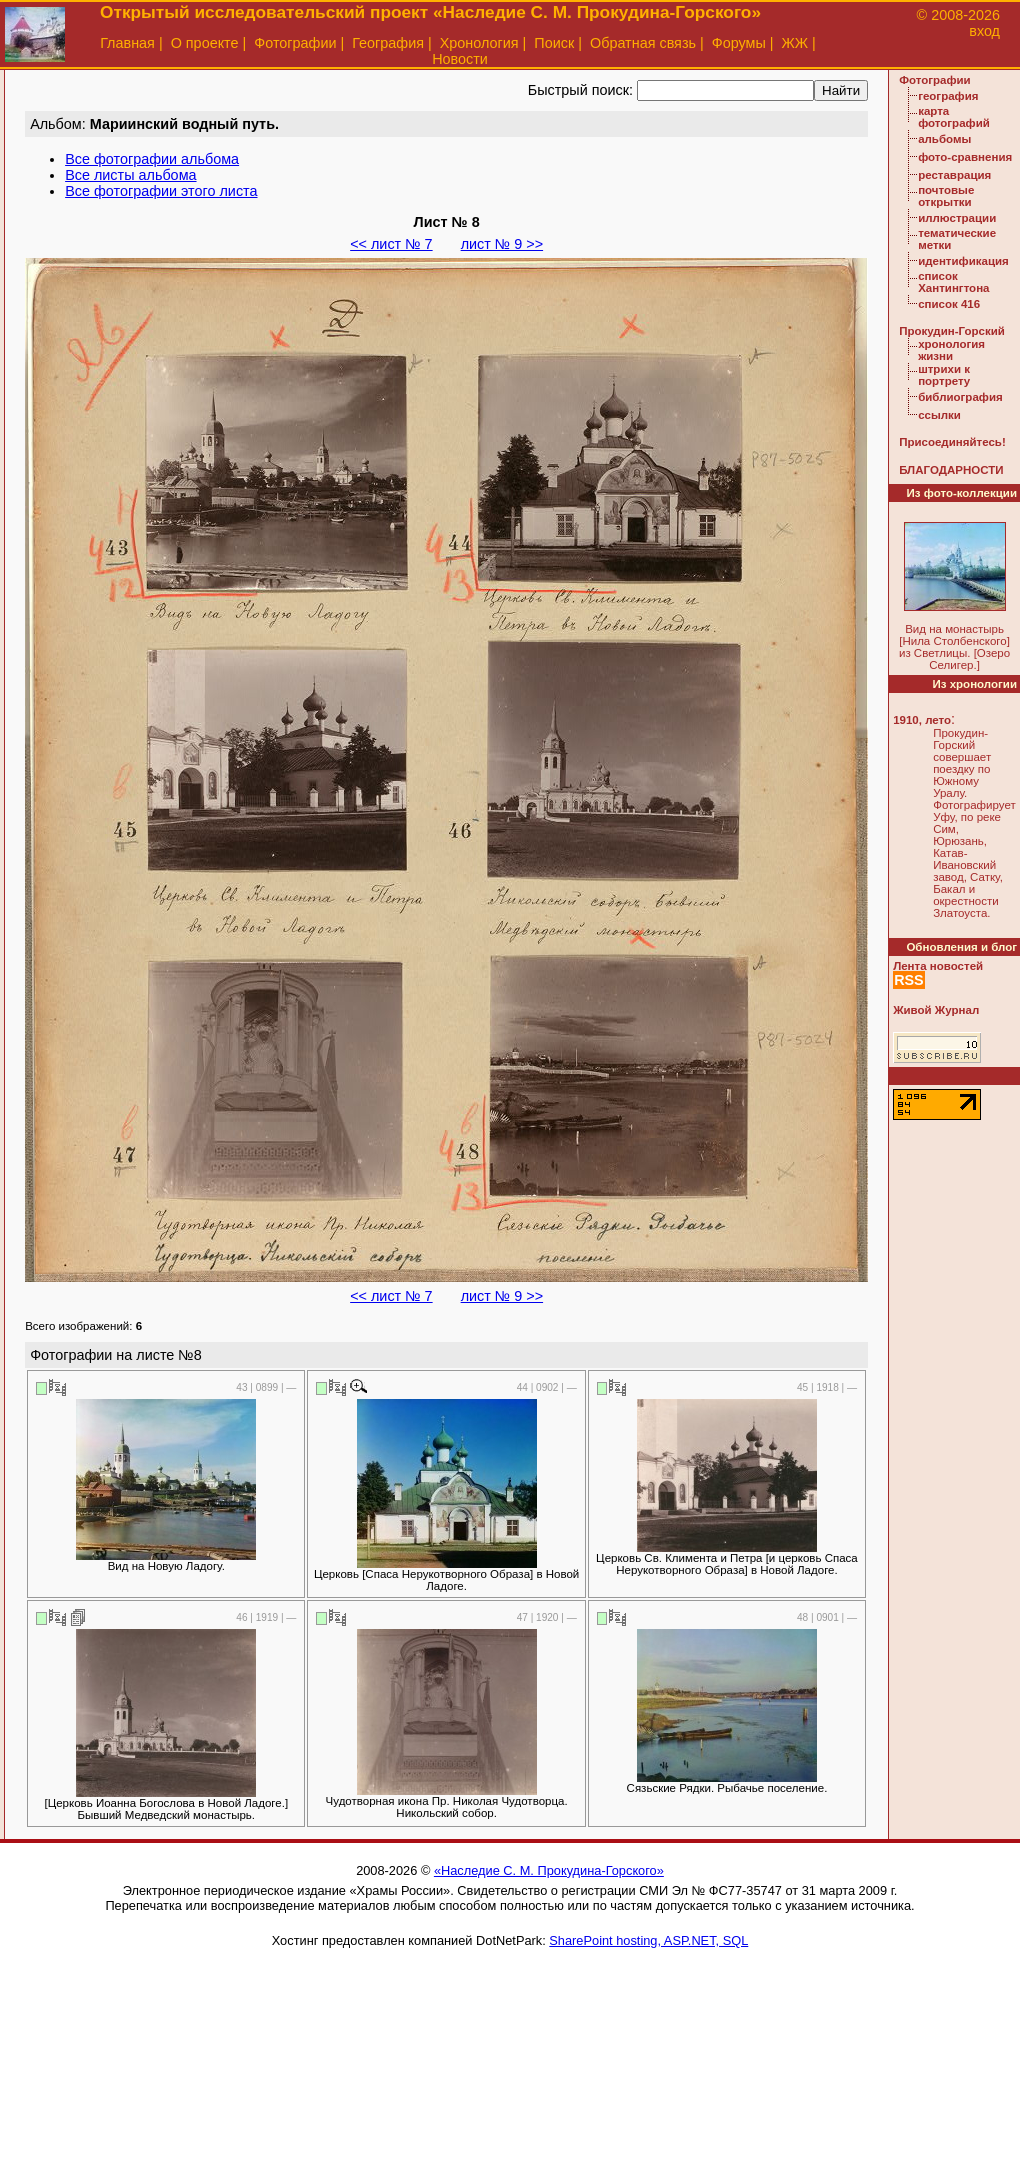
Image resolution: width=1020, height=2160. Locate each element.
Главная (127, 43)
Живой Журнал (936, 1010)
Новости (460, 59)
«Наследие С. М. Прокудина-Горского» (549, 1870)
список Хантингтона (953, 282)
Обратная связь (643, 43)
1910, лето (922, 720)
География (388, 43)
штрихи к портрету (944, 375)
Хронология (479, 43)
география (948, 96)
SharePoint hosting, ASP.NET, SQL (648, 1940)
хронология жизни (951, 350)
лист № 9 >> (502, 244)
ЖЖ (795, 43)
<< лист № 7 (391, 244)
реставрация (954, 175)
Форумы (739, 43)
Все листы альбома (130, 175)
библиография (960, 397)
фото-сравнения (965, 157)
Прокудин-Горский (952, 331)
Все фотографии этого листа (161, 191)
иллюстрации (957, 218)
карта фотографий (954, 117)
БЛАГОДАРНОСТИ (951, 470)
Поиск (554, 43)
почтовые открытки (946, 196)
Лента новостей (938, 966)
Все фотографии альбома (152, 159)
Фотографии (295, 43)
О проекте (205, 43)
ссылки (939, 415)
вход (984, 31)
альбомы (944, 139)
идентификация (963, 261)
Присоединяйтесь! (952, 442)
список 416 (949, 304)
